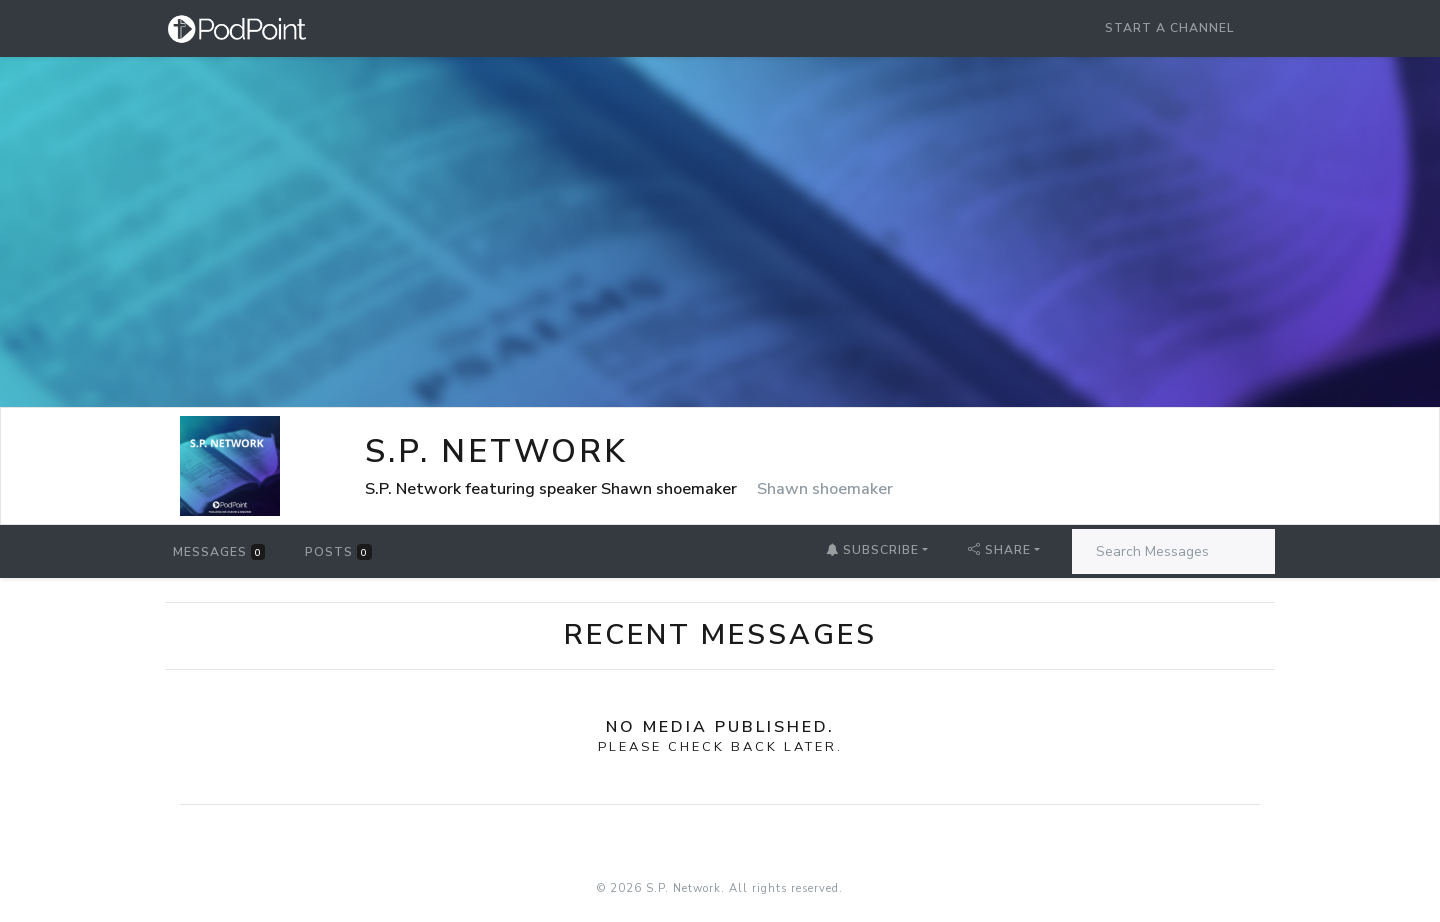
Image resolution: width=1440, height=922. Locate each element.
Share (999, 550)
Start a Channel (1170, 28)
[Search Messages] (1173, 551)
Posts (338, 552)
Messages (219, 552)
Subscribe (872, 550)
